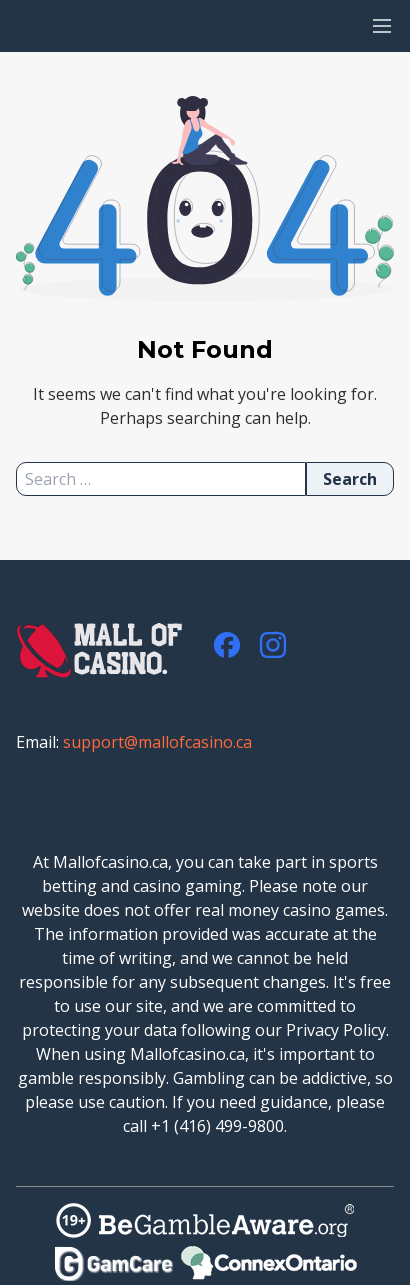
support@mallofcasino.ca (157, 742)
